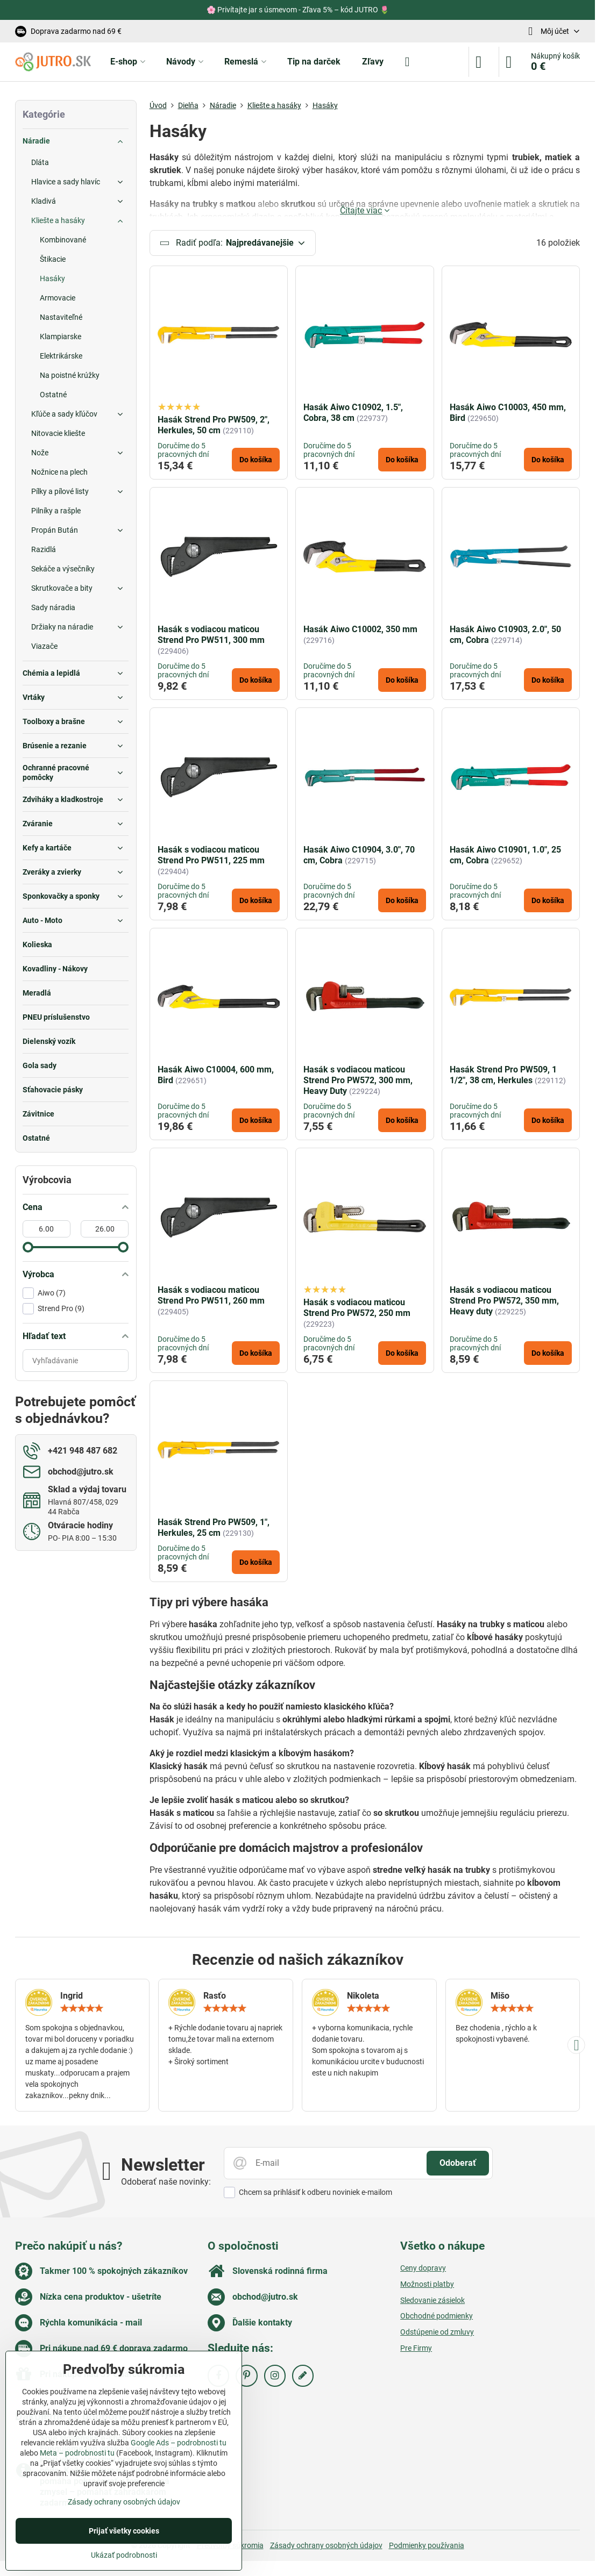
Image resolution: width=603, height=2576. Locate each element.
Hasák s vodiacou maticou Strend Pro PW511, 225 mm (211, 857)
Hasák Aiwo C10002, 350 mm (360, 632)
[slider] (28, 1247)
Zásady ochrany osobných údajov (326, 2548)
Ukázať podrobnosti (124, 2555)
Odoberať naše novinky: (166, 2185)
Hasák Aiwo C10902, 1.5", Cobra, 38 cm (353, 415)
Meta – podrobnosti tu (77, 2453)
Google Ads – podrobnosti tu (178, 2442)
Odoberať (457, 2165)
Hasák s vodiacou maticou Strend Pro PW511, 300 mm (211, 637)
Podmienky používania (426, 2548)
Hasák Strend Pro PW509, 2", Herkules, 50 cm (213, 428)
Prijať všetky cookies (124, 2531)
